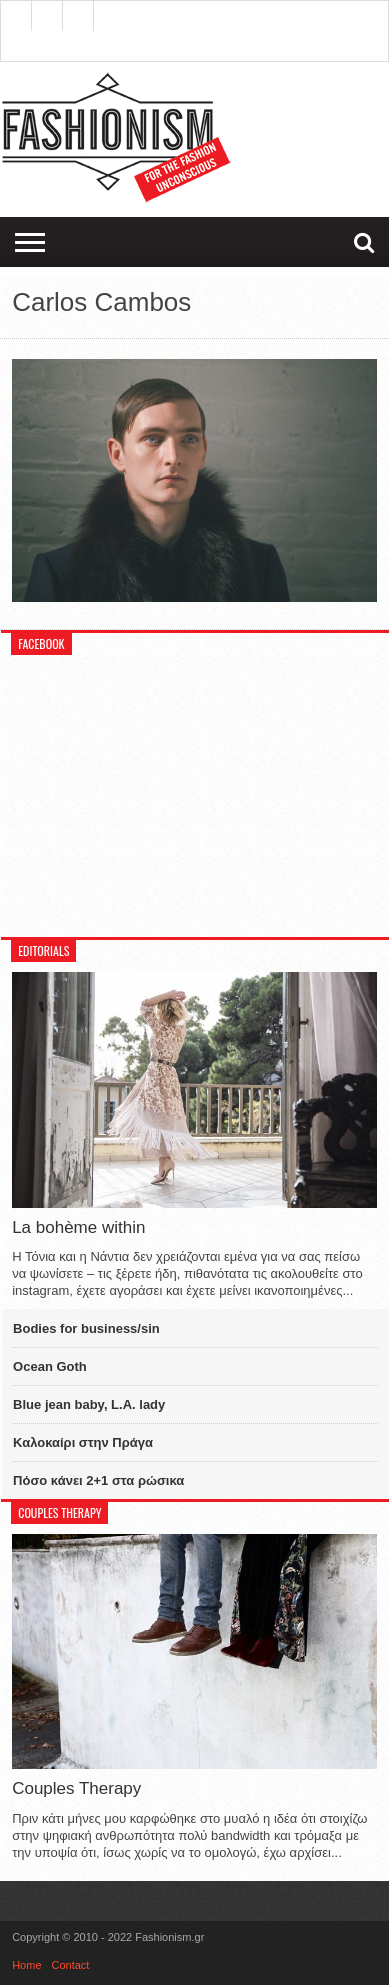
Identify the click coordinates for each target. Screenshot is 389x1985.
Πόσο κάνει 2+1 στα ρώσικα (98, 1480)
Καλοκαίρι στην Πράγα (83, 1442)
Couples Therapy (76, 1788)
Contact (71, 1965)
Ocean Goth (50, 1366)
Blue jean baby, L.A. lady (89, 1404)
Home (26, 1965)
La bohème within (78, 1227)
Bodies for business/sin (86, 1328)
